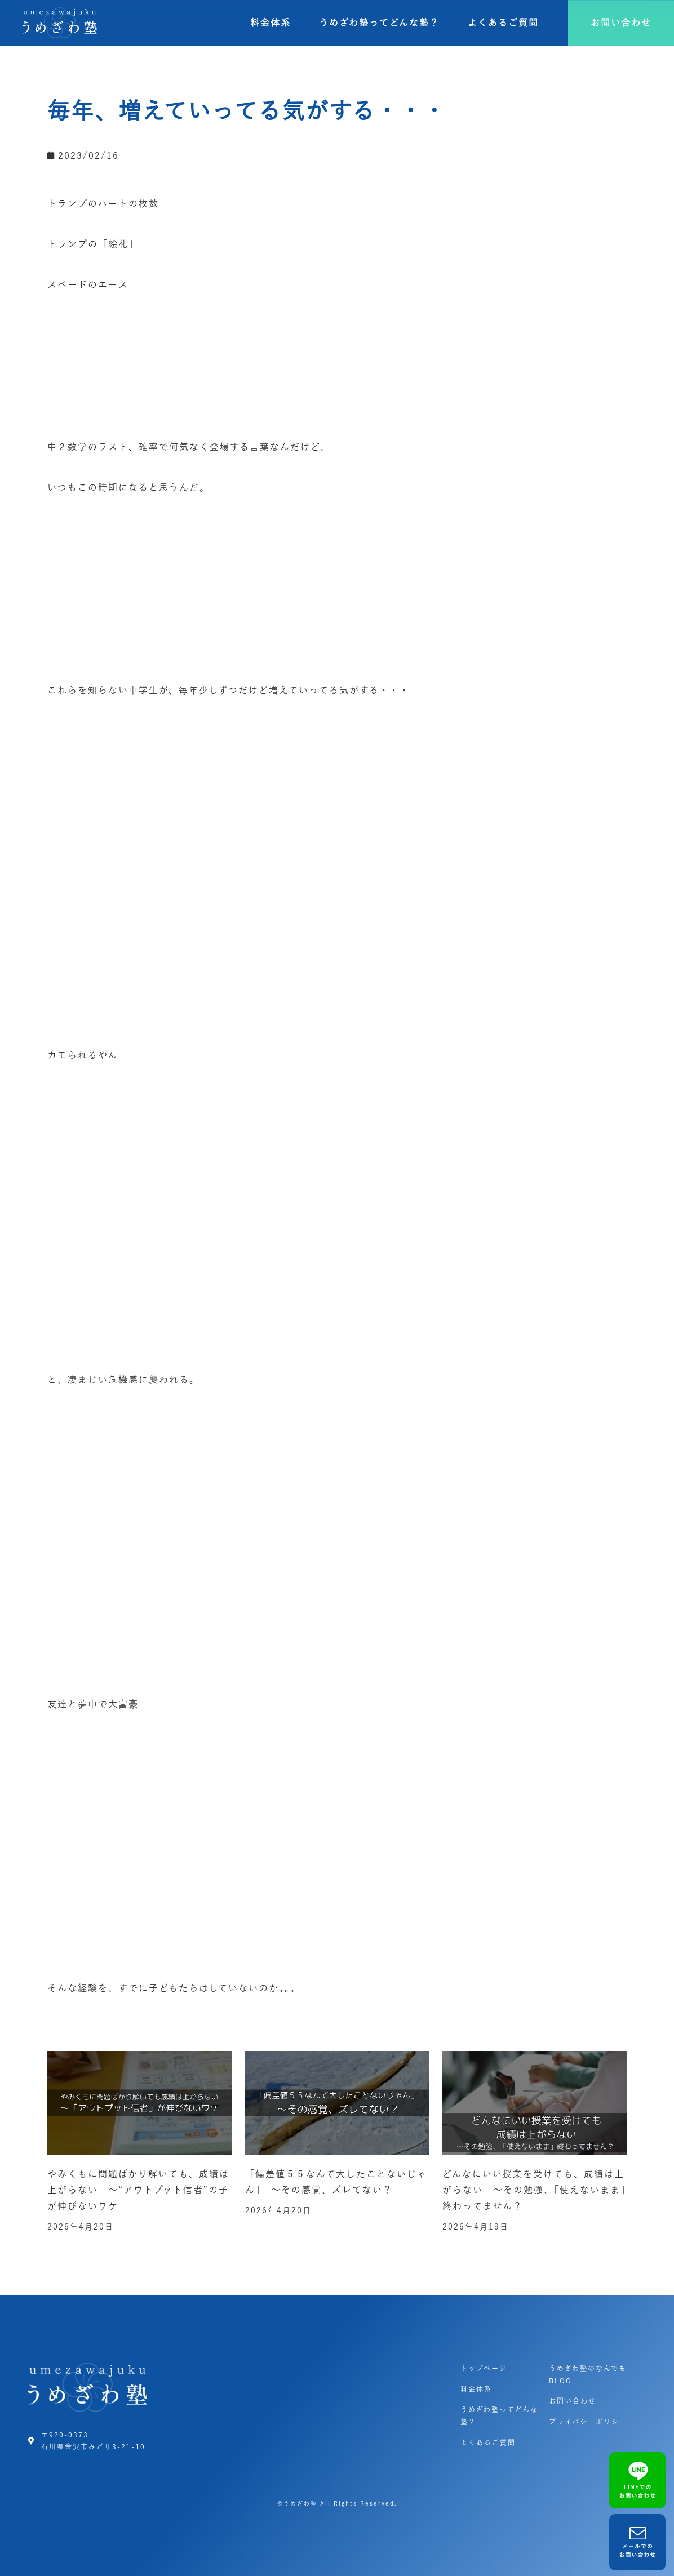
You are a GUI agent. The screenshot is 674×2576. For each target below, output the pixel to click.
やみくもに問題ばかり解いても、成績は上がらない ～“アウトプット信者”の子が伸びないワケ (138, 2190)
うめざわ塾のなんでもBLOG (588, 2374)
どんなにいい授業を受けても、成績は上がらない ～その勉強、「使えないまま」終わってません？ (534, 2190)
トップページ (483, 2368)
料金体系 (270, 22)
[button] (621, 23)
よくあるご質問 (503, 22)
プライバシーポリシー (588, 2421)
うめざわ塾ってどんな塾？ (379, 22)
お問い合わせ (572, 2400)
